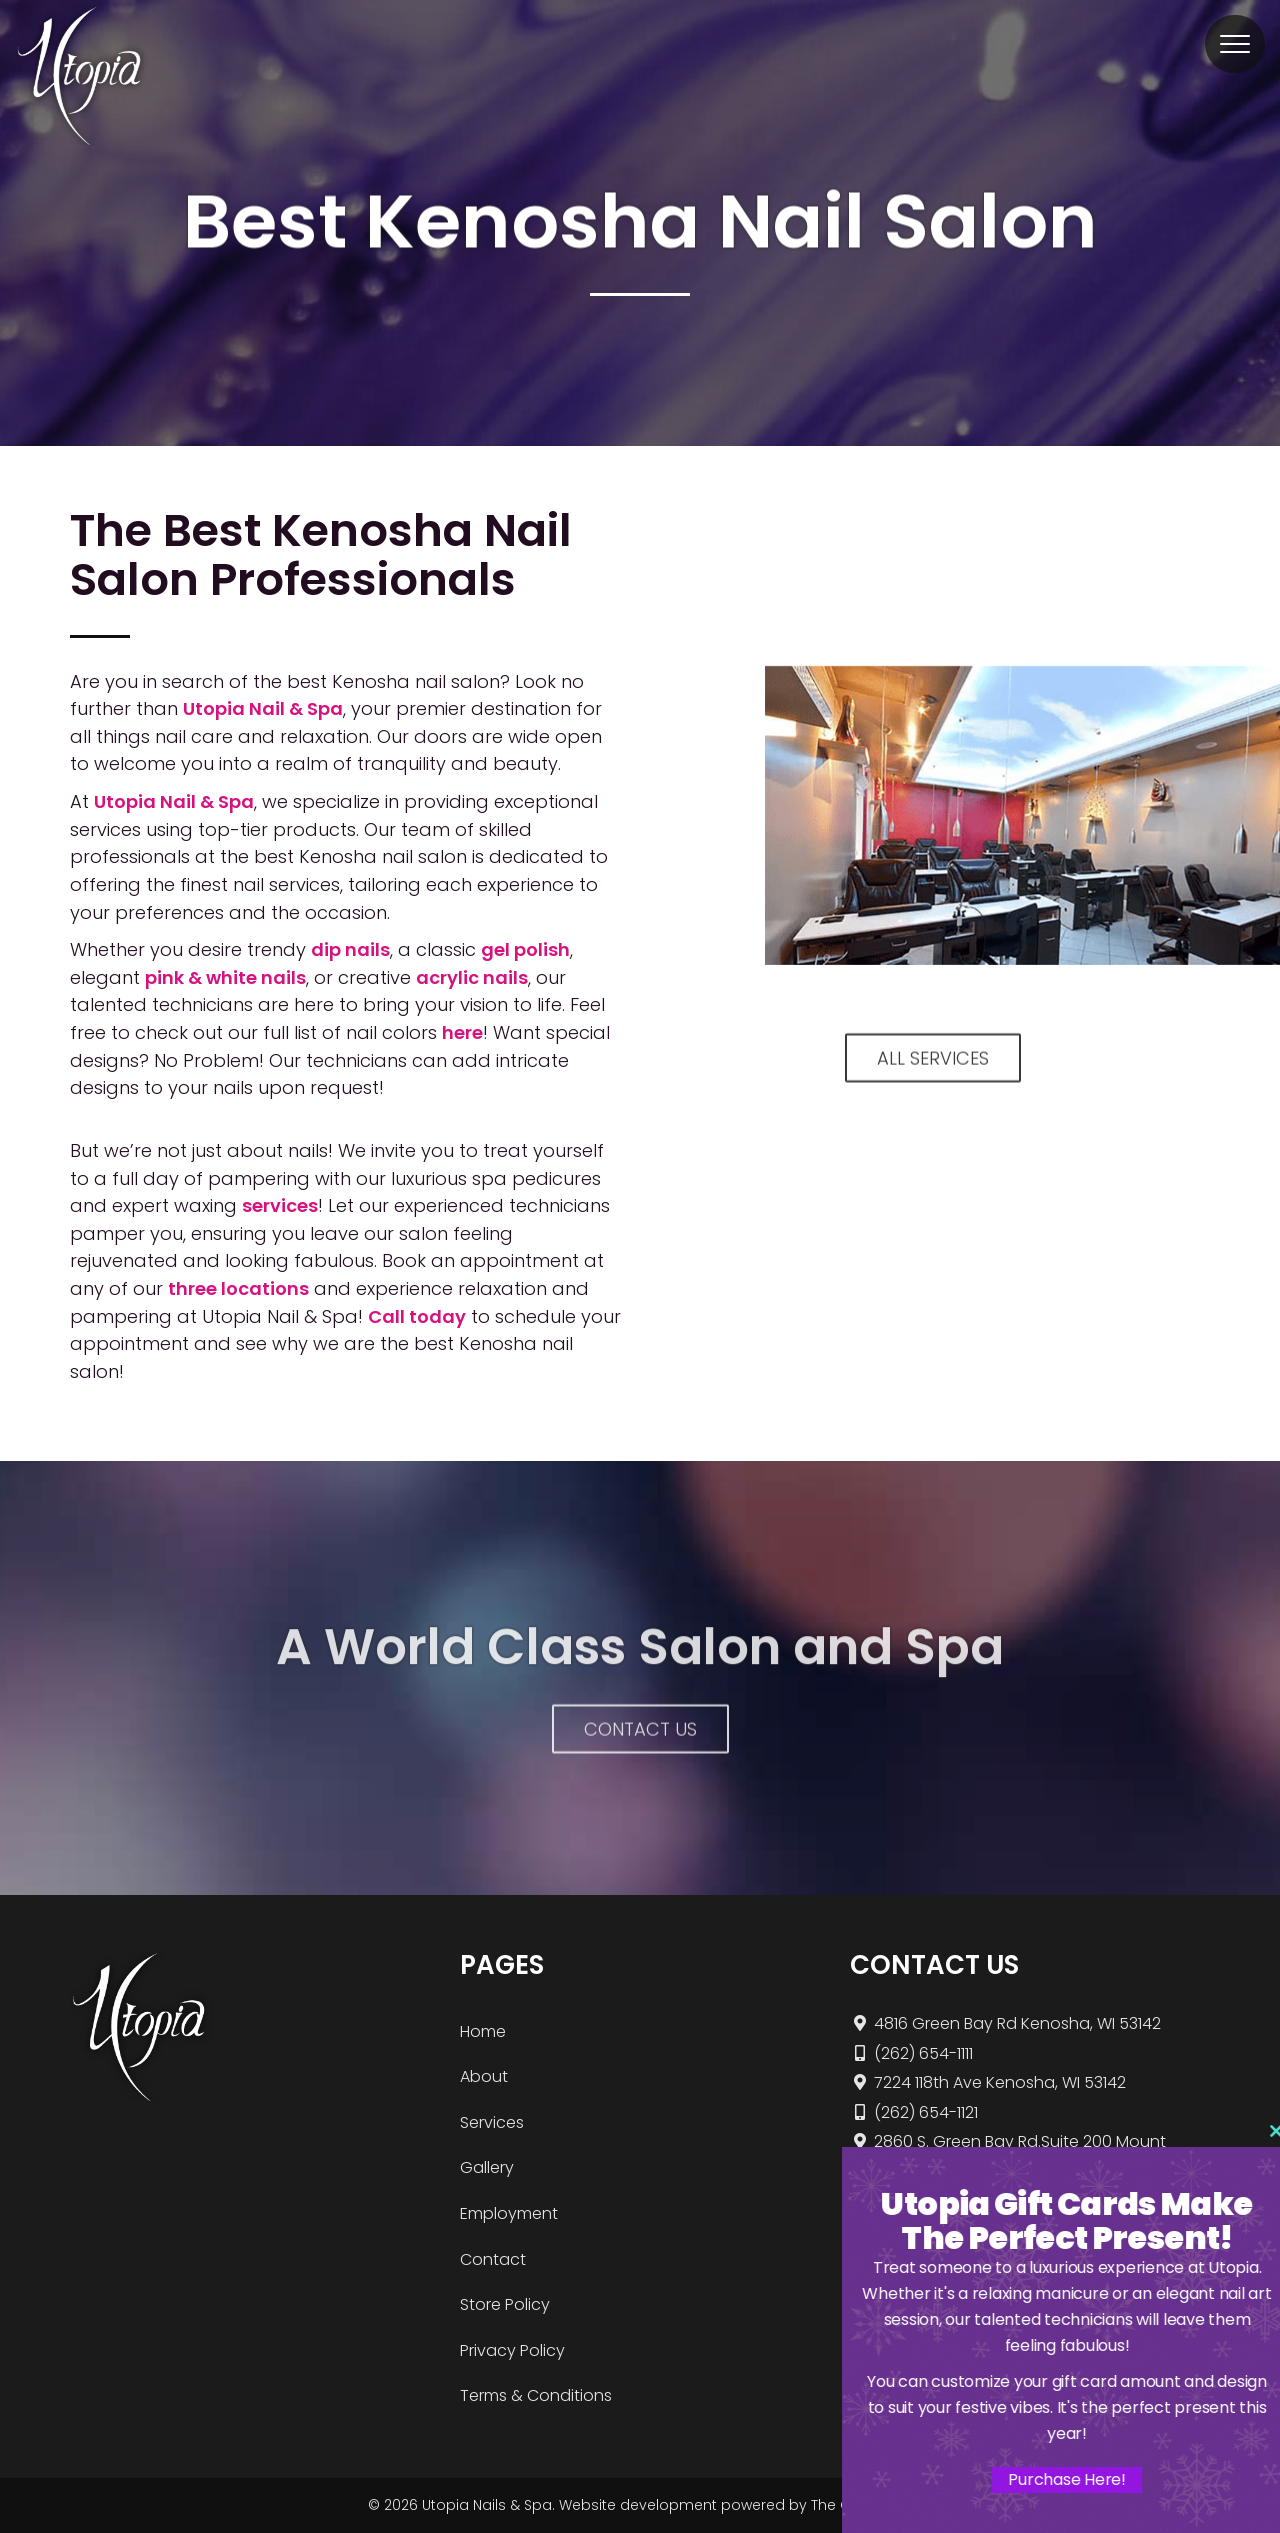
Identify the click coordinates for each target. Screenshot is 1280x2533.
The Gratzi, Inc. (861, 2505)
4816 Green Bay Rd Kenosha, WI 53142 (1005, 2023)
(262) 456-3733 (921, 2196)
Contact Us (640, 1749)
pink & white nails (225, 977)
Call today (417, 1316)
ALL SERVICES (933, 1078)
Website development (638, 2505)
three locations (238, 1288)
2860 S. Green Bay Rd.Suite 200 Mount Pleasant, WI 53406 (1008, 2154)
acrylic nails (472, 977)
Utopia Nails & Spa (487, 2505)
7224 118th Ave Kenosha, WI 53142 (988, 2082)
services (280, 1205)
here (462, 1032)
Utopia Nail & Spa (263, 708)
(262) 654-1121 (914, 2112)
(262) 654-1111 (911, 2053)
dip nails (350, 949)
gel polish (525, 949)
